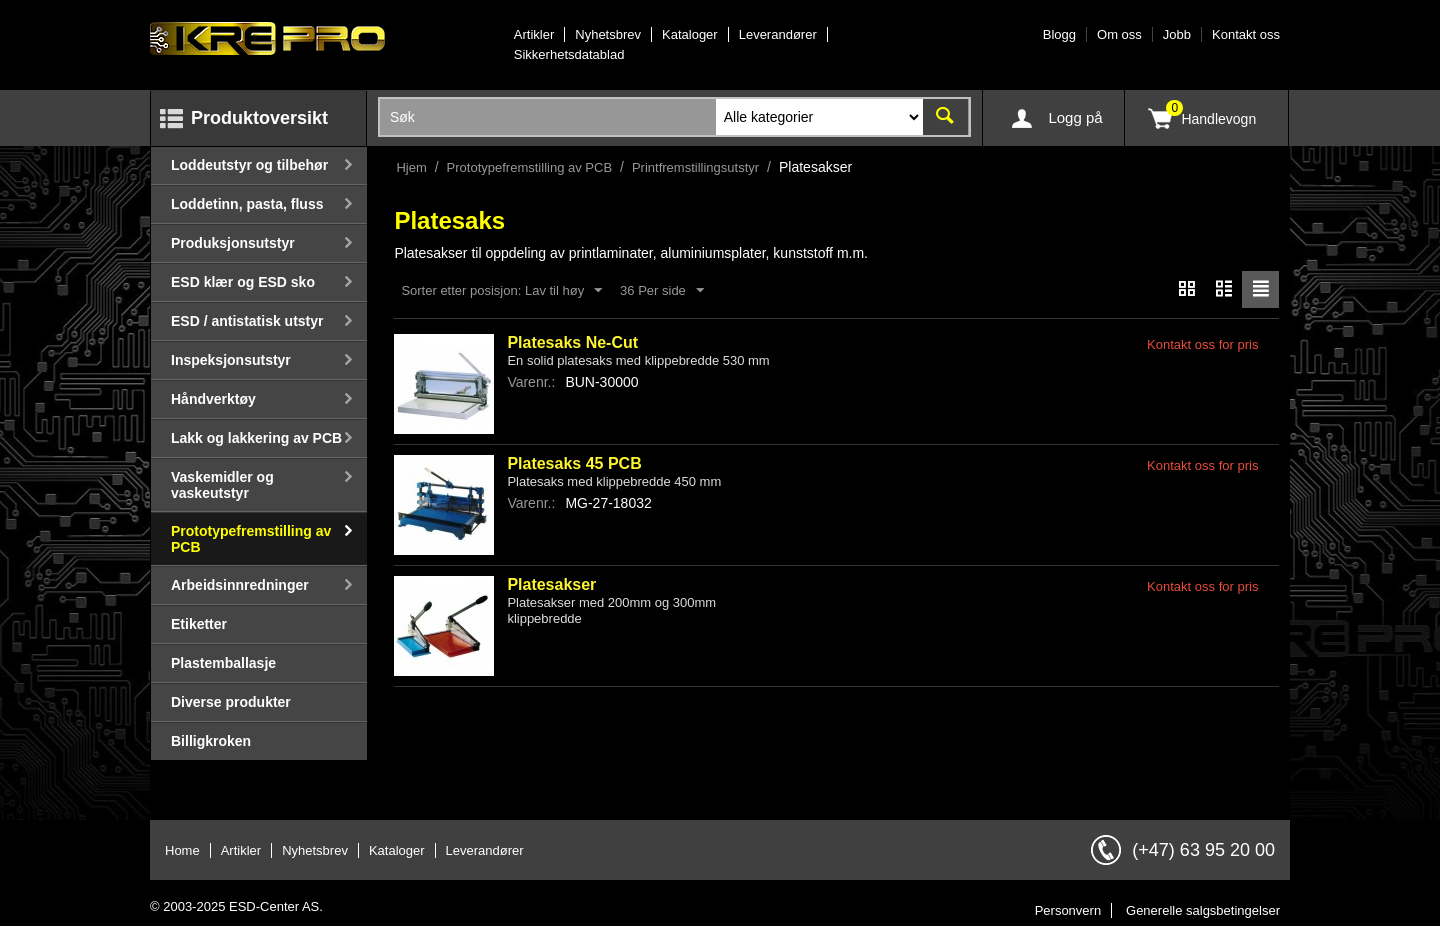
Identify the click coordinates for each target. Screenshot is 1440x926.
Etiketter (199, 624)
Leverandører (778, 34)
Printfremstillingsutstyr (695, 167)
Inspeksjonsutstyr (231, 360)
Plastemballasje (223, 663)
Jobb (1177, 34)
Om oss (1119, 34)
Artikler (534, 34)
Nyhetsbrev (608, 34)
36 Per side (662, 291)
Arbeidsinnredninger (240, 585)
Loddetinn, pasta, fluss (247, 204)
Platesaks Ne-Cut (572, 342)
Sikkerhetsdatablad (569, 54)
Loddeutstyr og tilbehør (249, 165)
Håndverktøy (213, 399)
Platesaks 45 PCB (574, 463)
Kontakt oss (1246, 34)
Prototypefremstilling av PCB (251, 539)
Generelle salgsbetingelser (1203, 910)
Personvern (1068, 910)
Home (182, 850)
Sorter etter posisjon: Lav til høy (501, 291)
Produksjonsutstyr (233, 243)
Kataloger (690, 34)
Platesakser (551, 584)
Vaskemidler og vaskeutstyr (222, 485)
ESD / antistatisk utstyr (247, 321)
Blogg (1059, 34)
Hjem (411, 167)
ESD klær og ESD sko (243, 282)
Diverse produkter (231, 702)
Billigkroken (211, 741)
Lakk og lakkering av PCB (256, 438)
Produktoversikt (259, 118)
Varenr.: (531, 382)
